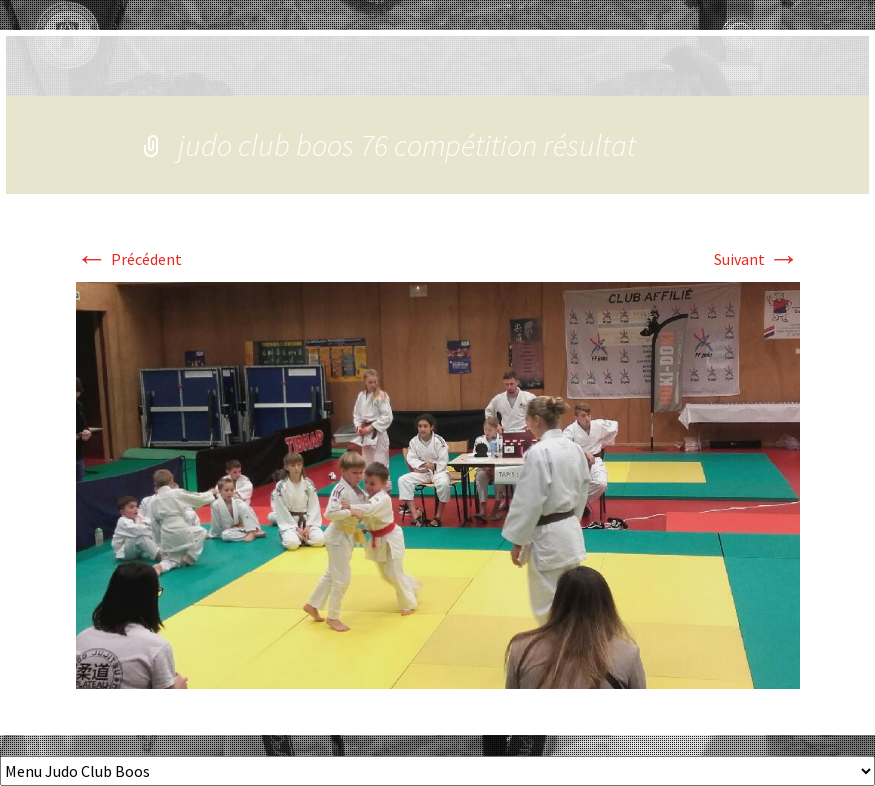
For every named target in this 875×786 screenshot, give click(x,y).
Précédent (129, 259)
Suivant (757, 259)
